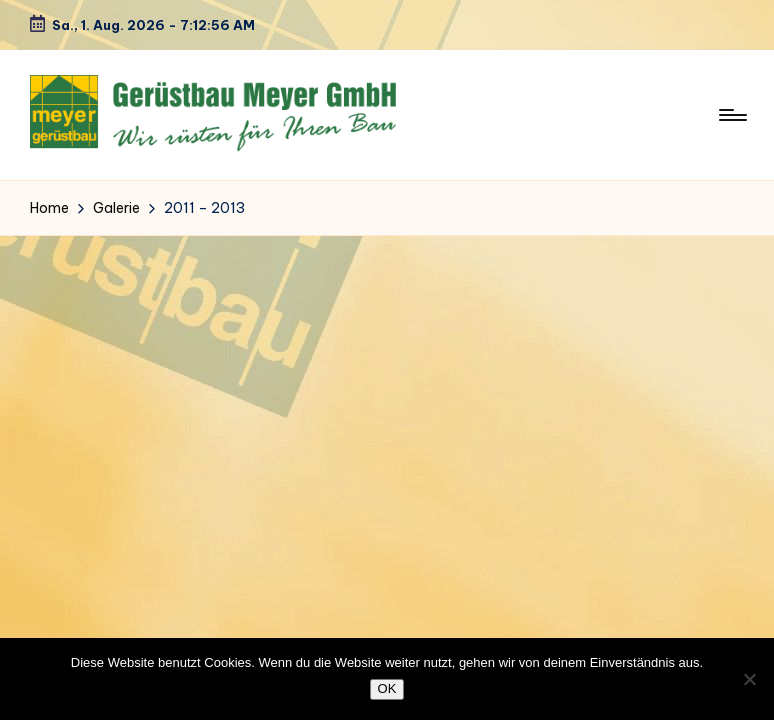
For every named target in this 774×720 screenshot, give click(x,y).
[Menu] (731, 115)
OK (387, 688)
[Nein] (749, 679)
